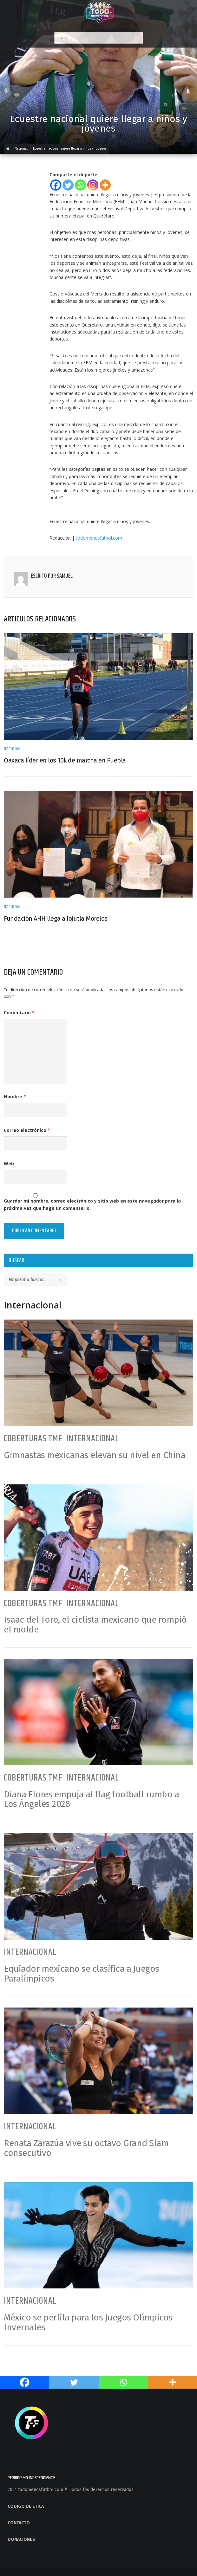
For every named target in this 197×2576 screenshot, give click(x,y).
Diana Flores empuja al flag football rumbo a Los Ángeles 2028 (91, 1799)
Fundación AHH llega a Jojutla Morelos (56, 918)
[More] (105, 185)
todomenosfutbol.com (99, 538)
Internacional (92, 1438)
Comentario (19, 1012)
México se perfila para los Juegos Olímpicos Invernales (88, 2322)
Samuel (65, 576)
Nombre (15, 1096)
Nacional (12, 748)
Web (9, 1163)
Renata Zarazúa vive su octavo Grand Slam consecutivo (86, 2148)
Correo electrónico (27, 1130)
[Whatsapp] (80, 185)
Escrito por (44, 576)
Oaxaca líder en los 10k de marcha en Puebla (65, 760)
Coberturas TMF (33, 1438)
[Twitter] (68, 185)
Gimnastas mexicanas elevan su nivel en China (94, 1455)
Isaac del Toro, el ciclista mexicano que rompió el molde (95, 1624)
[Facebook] (55, 185)
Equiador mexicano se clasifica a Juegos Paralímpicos (81, 1973)
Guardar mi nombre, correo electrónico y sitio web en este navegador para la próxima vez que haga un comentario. (92, 1204)
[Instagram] (92, 185)
